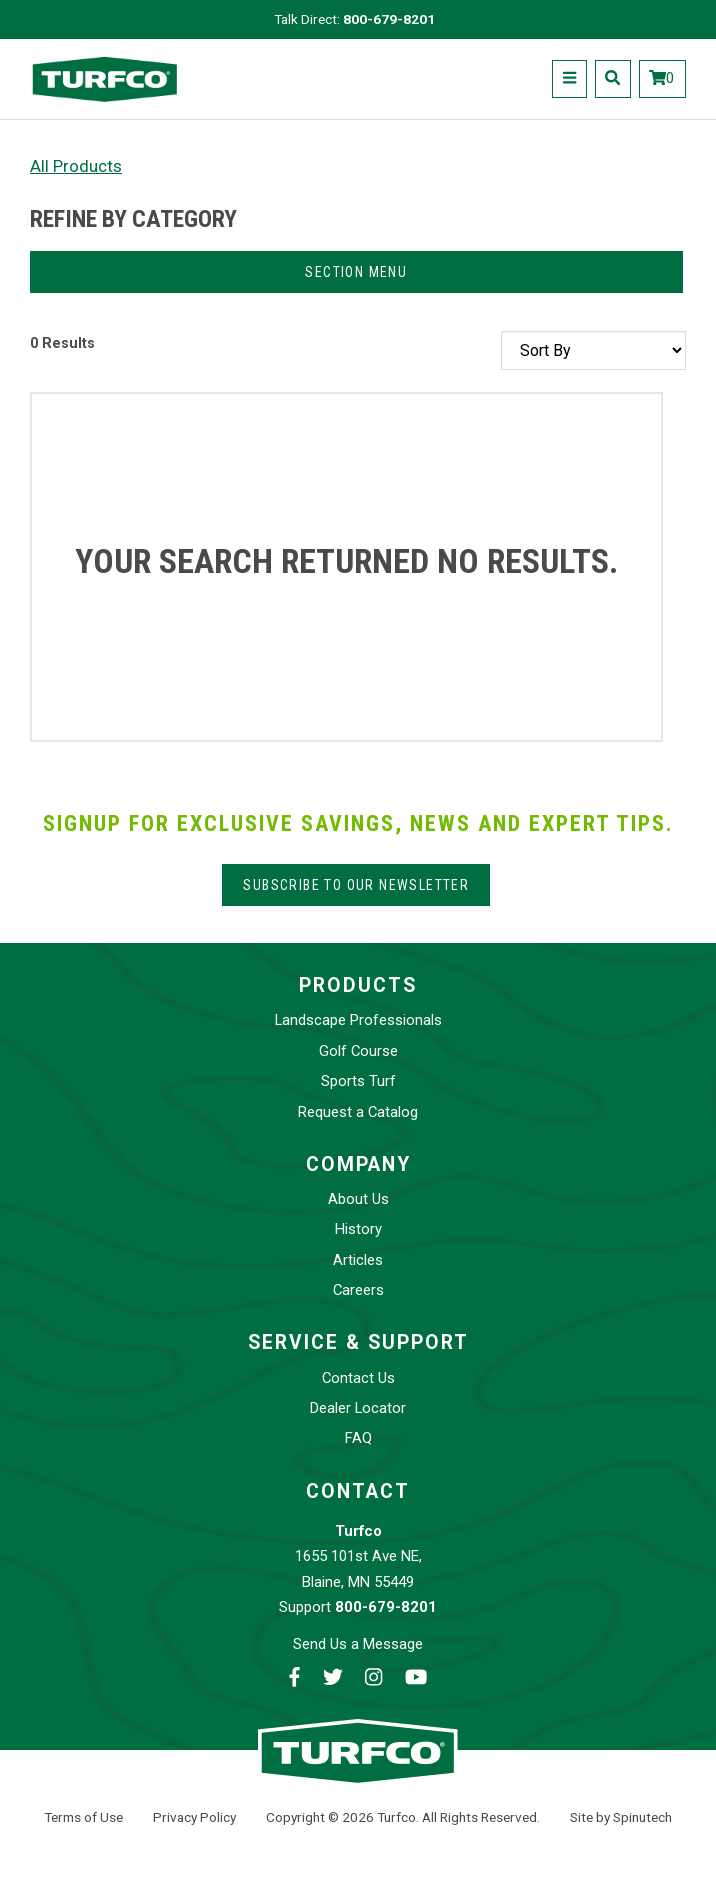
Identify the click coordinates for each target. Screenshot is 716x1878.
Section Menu (356, 272)
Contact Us (358, 1378)
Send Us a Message (358, 1644)
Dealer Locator (358, 1408)
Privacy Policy (194, 1817)
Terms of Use (83, 1817)
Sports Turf (358, 1081)
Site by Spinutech (621, 1817)
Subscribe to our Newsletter (356, 885)
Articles (358, 1260)
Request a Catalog (358, 1112)
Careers (358, 1290)
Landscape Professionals (358, 1020)
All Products (76, 166)
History (358, 1229)
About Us (358, 1199)
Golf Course (358, 1051)
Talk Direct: (354, 19)
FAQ (358, 1438)
